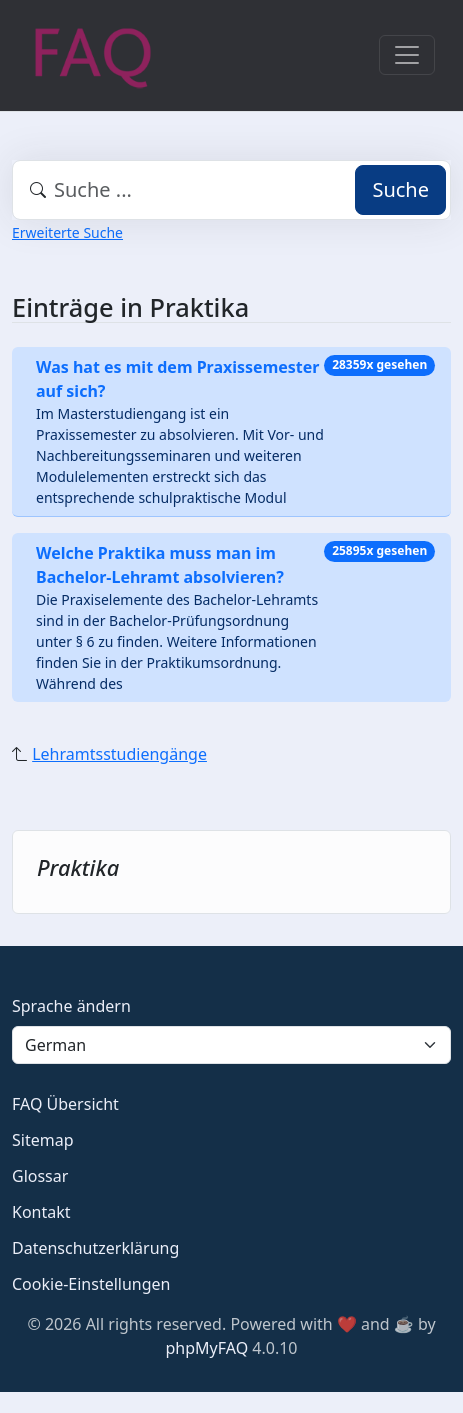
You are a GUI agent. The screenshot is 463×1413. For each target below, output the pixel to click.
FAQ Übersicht (65, 1104)
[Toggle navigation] (407, 55)
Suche (400, 189)
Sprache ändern (71, 1006)
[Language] (231, 1045)
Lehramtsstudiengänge (119, 754)
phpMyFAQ (207, 1348)
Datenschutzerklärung (95, 1248)
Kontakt (41, 1212)
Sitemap (43, 1140)
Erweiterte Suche (67, 232)
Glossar (40, 1176)
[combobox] (231, 190)
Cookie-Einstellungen (91, 1284)
